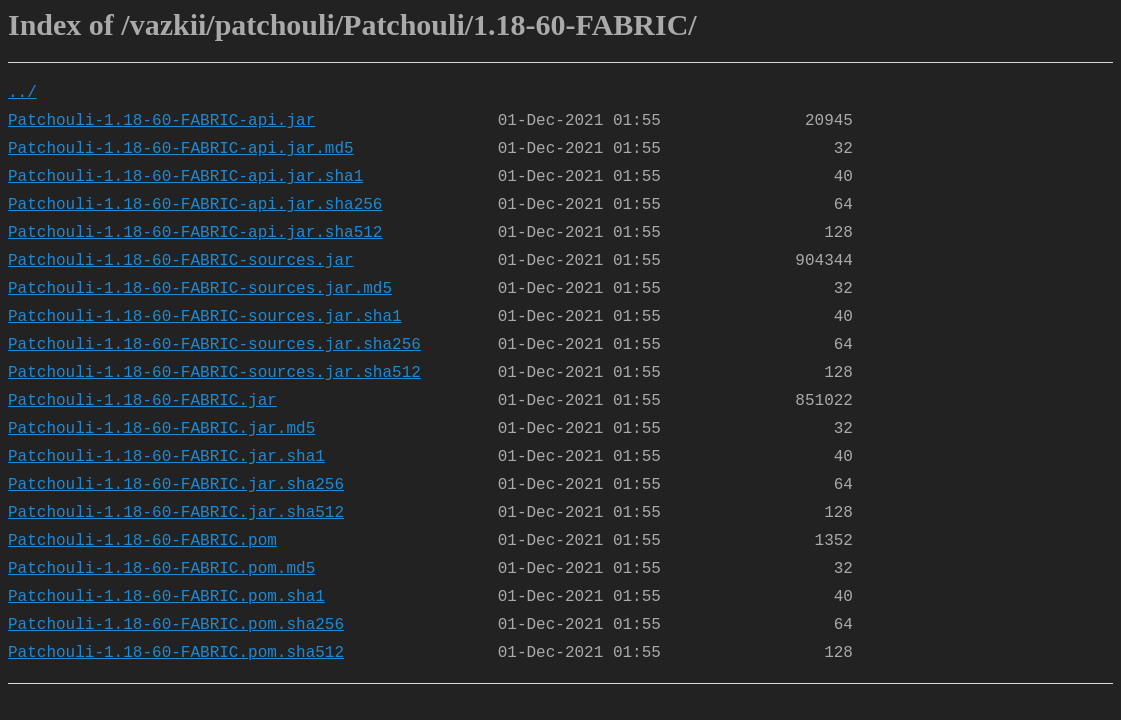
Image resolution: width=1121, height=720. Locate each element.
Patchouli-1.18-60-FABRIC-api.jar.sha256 (195, 205)
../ (22, 93)
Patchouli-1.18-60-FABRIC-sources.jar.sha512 (214, 373)
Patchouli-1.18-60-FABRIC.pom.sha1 (166, 597)
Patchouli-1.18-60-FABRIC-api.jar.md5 (181, 149)
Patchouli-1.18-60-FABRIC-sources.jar (181, 261)
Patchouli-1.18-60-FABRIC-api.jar (161, 121)
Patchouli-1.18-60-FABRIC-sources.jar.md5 (200, 289)
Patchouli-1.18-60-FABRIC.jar (142, 401)
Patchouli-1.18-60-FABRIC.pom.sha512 (176, 653)
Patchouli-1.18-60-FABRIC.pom (142, 541)
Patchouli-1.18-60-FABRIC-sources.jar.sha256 (214, 345)
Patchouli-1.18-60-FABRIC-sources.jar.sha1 (205, 317)
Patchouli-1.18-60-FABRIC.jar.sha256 (176, 485)
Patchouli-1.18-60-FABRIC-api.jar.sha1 (185, 177)
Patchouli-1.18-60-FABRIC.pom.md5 (161, 569)
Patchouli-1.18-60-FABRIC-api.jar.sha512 (195, 233)
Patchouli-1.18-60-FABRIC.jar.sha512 (176, 513)
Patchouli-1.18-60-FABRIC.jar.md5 (161, 429)
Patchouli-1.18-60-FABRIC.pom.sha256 (176, 625)
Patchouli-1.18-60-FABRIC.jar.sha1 (166, 457)
